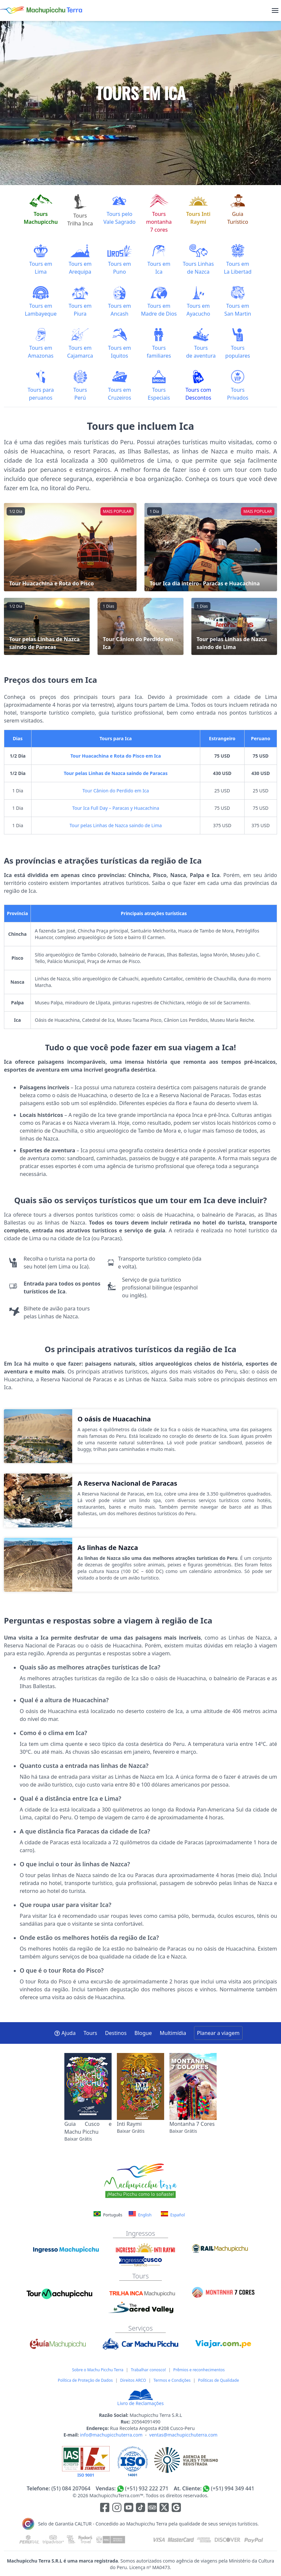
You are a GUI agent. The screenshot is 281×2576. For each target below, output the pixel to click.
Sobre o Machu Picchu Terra (97, 2370)
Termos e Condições (171, 2380)
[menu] (275, 10)
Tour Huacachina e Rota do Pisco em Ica (115, 756)
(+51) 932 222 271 (146, 2488)
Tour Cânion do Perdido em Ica (115, 790)
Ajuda (65, 2033)
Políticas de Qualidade (218, 2380)
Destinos (116, 2033)
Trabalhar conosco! (148, 2370)
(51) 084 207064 (70, 2488)
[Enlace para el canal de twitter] (165, 2508)
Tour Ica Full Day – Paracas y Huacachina (115, 808)
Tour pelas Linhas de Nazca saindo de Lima (116, 825)
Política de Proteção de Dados (85, 2380)
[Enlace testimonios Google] (176, 2508)
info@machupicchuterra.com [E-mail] (111, 2435)
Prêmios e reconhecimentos (199, 2370)
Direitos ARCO (133, 2380)
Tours (90, 2033)
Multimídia (173, 2033)
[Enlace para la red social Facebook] (104, 2508)
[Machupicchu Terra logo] (41, 10)
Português (108, 2215)
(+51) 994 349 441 (232, 2488)
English (140, 2214)
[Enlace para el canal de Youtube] (129, 2508)
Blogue (143, 2033)
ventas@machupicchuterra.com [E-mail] (183, 2435)
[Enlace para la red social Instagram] (117, 2508)
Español (173, 2214)
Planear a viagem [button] (218, 2033)
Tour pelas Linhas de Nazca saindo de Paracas (115, 773)
